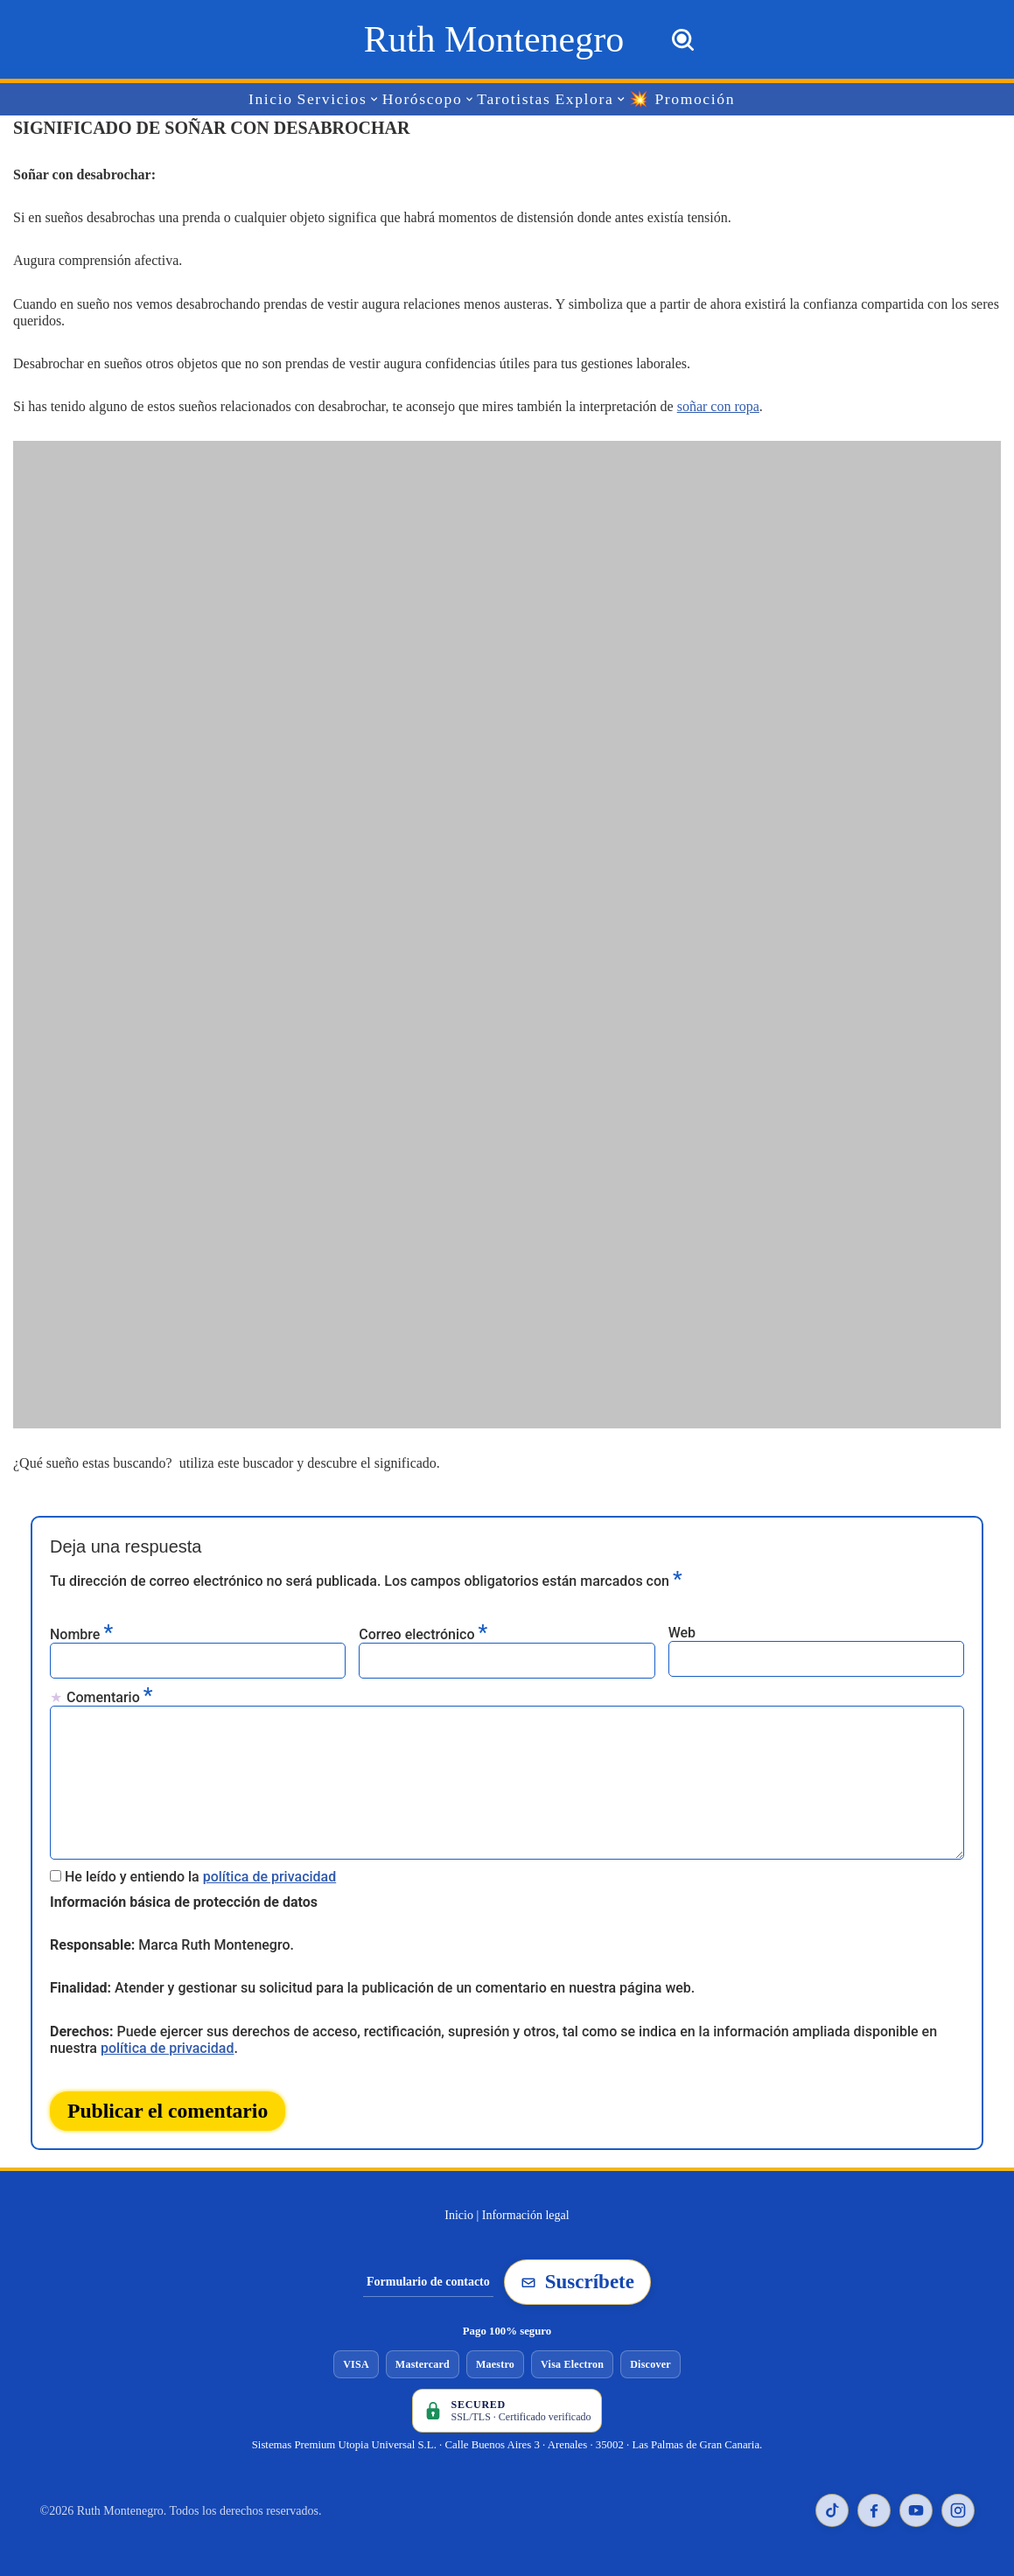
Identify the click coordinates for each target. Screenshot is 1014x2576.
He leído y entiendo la (200, 1876)
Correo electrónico (423, 1633)
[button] (375, 99)
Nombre (81, 1633)
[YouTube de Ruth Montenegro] (916, 2510)
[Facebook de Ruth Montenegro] (874, 2510)
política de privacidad (270, 1876)
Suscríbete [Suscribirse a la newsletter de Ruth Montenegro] (577, 2282)
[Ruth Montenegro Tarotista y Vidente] (494, 39)
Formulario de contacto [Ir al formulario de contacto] (428, 2281)
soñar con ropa (718, 406)
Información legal (526, 2215)
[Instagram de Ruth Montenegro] (958, 2510)
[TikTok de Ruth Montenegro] (832, 2510)
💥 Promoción (682, 99)
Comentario (109, 1696)
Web (682, 1632)
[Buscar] (683, 40)
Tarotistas (513, 99)
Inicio (270, 99)
